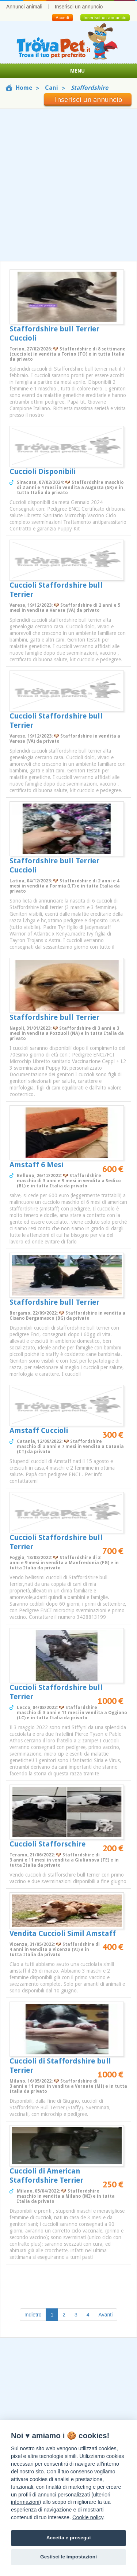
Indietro (33, 2315)
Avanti (106, 2315)
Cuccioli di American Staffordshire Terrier (46, 2175)
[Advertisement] (68, 185)
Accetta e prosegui (68, 2537)
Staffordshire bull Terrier (54, 1017)
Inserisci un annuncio (79, 7)
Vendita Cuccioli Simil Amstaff (62, 1933)
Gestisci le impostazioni (68, 2557)
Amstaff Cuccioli (38, 1430)
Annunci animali (24, 7)
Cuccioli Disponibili (42, 471)
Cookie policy (87, 2517)
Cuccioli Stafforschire (47, 1844)
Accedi (62, 17)
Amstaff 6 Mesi (36, 1164)
